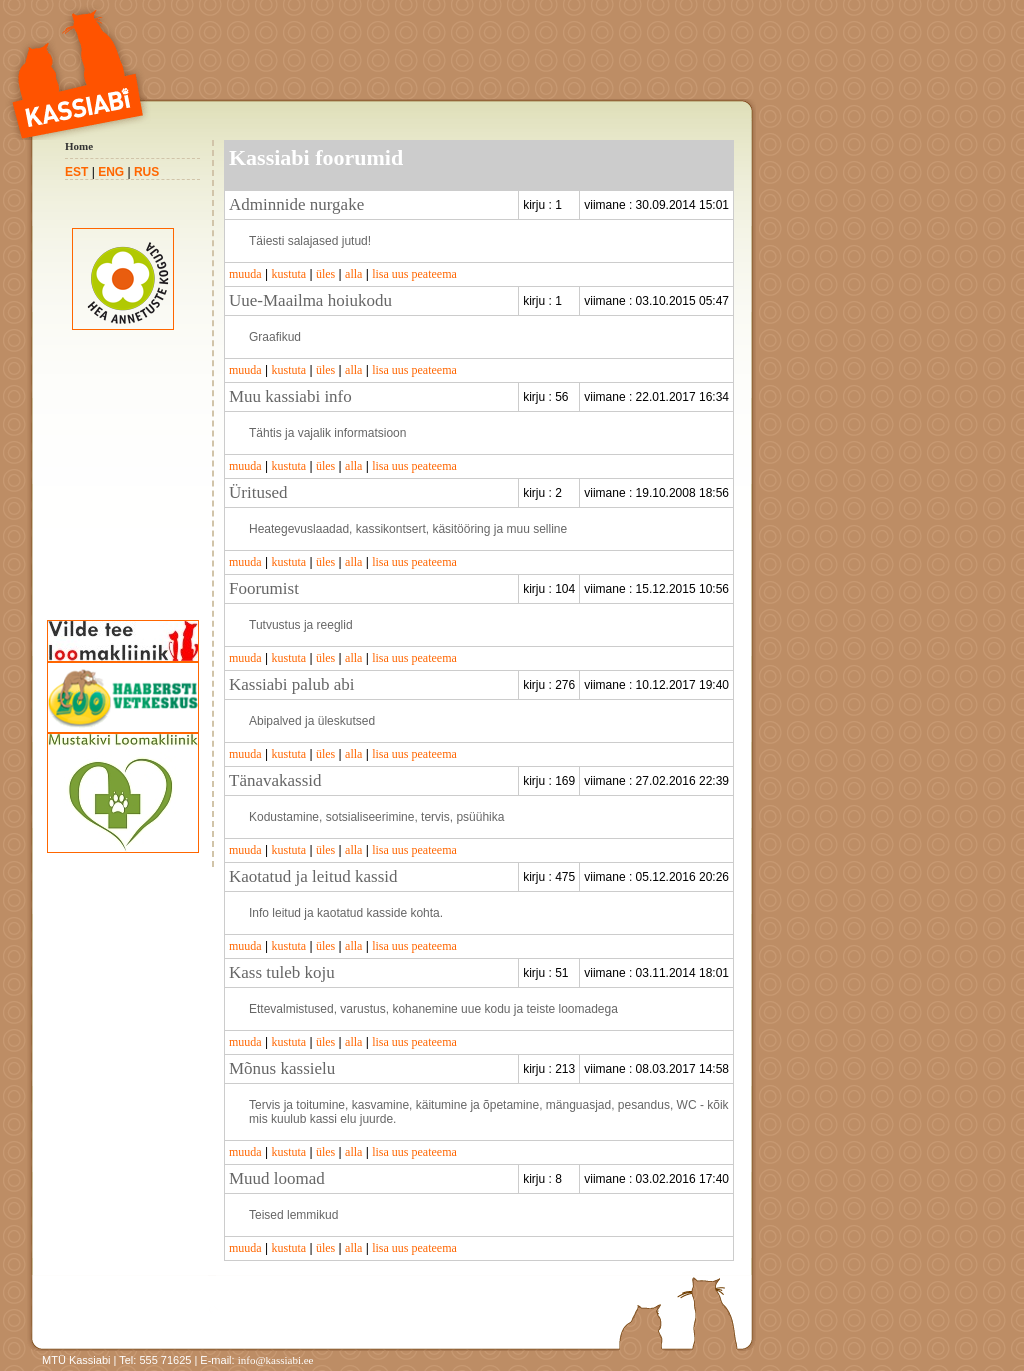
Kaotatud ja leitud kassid (313, 876)
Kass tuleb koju (282, 972)
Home (79, 146)
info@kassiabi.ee (276, 1360)
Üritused (258, 492)
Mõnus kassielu (282, 1068)
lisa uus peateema (414, 274)
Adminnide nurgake (296, 204)
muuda (245, 274)
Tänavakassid (275, 780)
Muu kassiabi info (290, 396)
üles (325, 274)
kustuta (288, 274)
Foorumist (264, 588)
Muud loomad (277, 1178)
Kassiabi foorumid (316, 157)
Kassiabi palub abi (292, 684)
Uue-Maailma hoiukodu (310, 300)
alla (353, 274)
